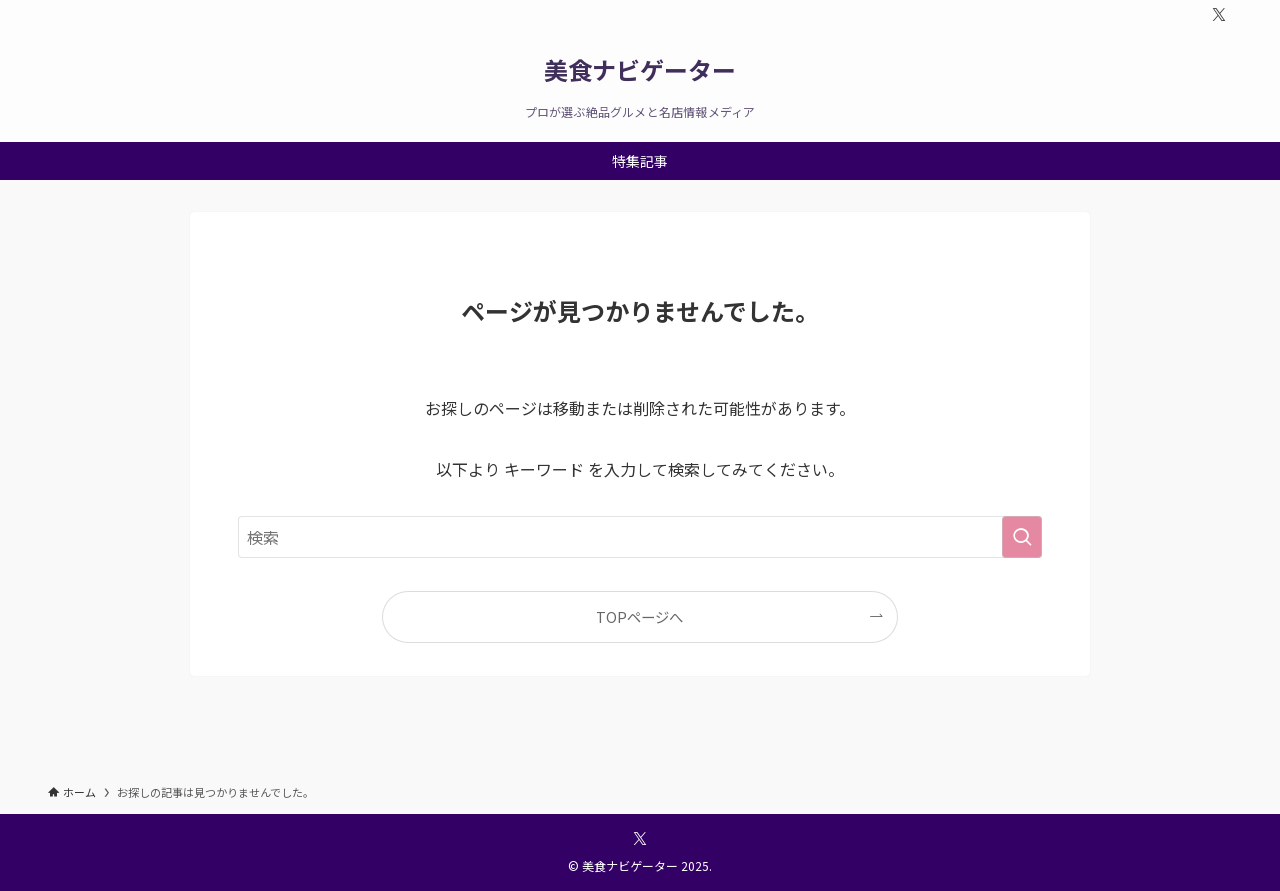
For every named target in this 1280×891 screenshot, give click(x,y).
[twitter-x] (1219, 15)
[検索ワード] (640, 537)
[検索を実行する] (1022, 537)
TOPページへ (639, 616)
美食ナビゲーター (640, 70)
